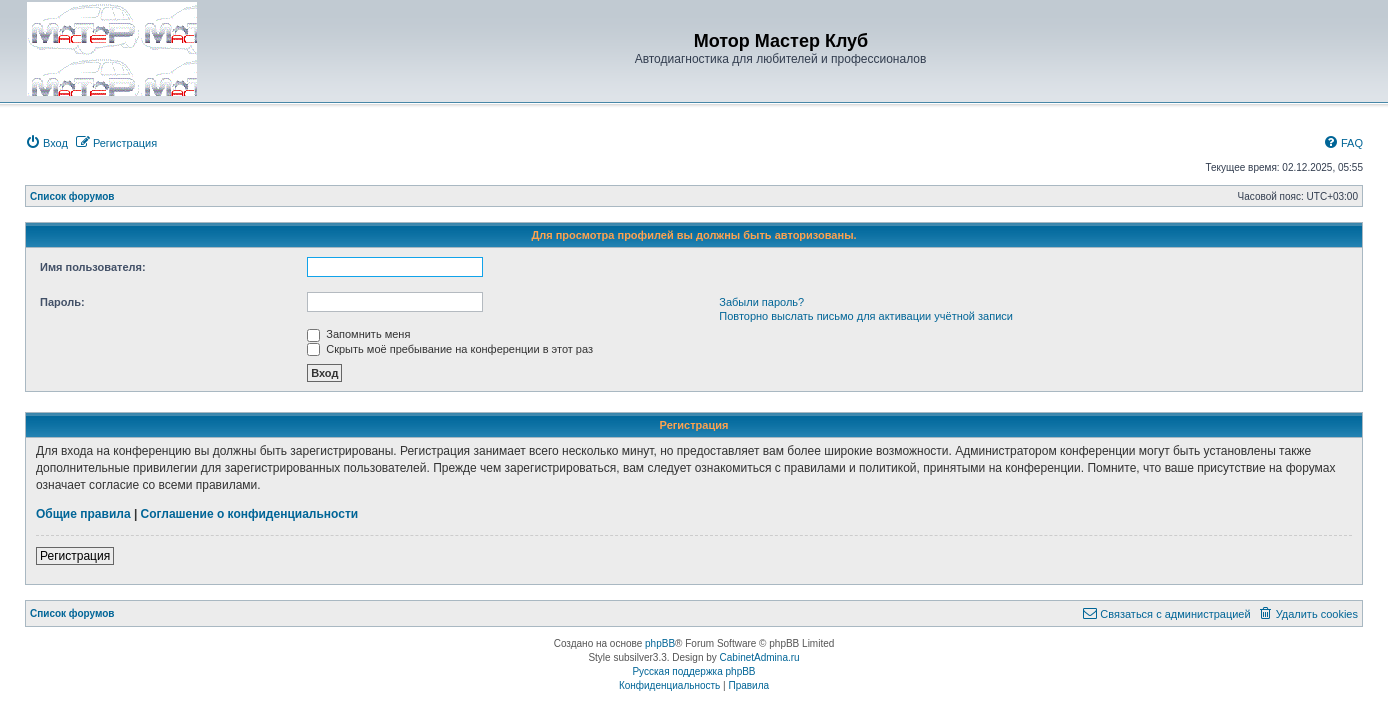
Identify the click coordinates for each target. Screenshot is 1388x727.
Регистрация (75, 556)
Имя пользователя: (93, 267)
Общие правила (83, 514)
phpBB (660, 643)
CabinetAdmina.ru (760, 657)
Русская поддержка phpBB (693, 671)
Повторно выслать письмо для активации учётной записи (866, 316)
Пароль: (62, 302)
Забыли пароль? (761, 302)
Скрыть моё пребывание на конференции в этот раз (450, 349)
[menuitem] (46, 143)
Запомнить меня (358, 334)
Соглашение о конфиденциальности (250, 514)
